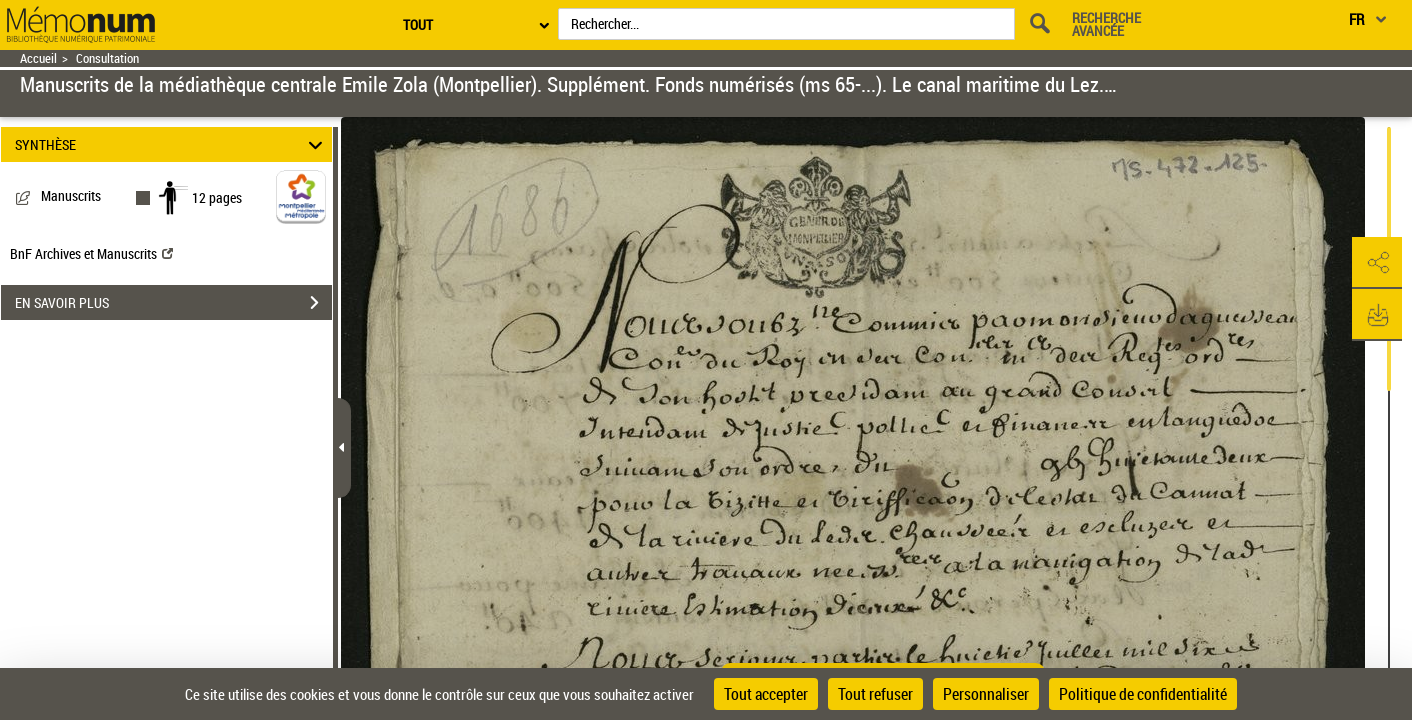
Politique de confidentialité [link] (1143, 694)
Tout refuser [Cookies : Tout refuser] (875, 694)
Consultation (107, 58)
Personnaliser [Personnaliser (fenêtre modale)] (986, 694)
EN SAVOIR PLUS (173, 303)
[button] (1377, 263)
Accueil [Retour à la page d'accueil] (38, 58)
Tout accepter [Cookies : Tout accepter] (766, 694)
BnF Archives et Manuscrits (91, 253)
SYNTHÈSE (172, 144)
